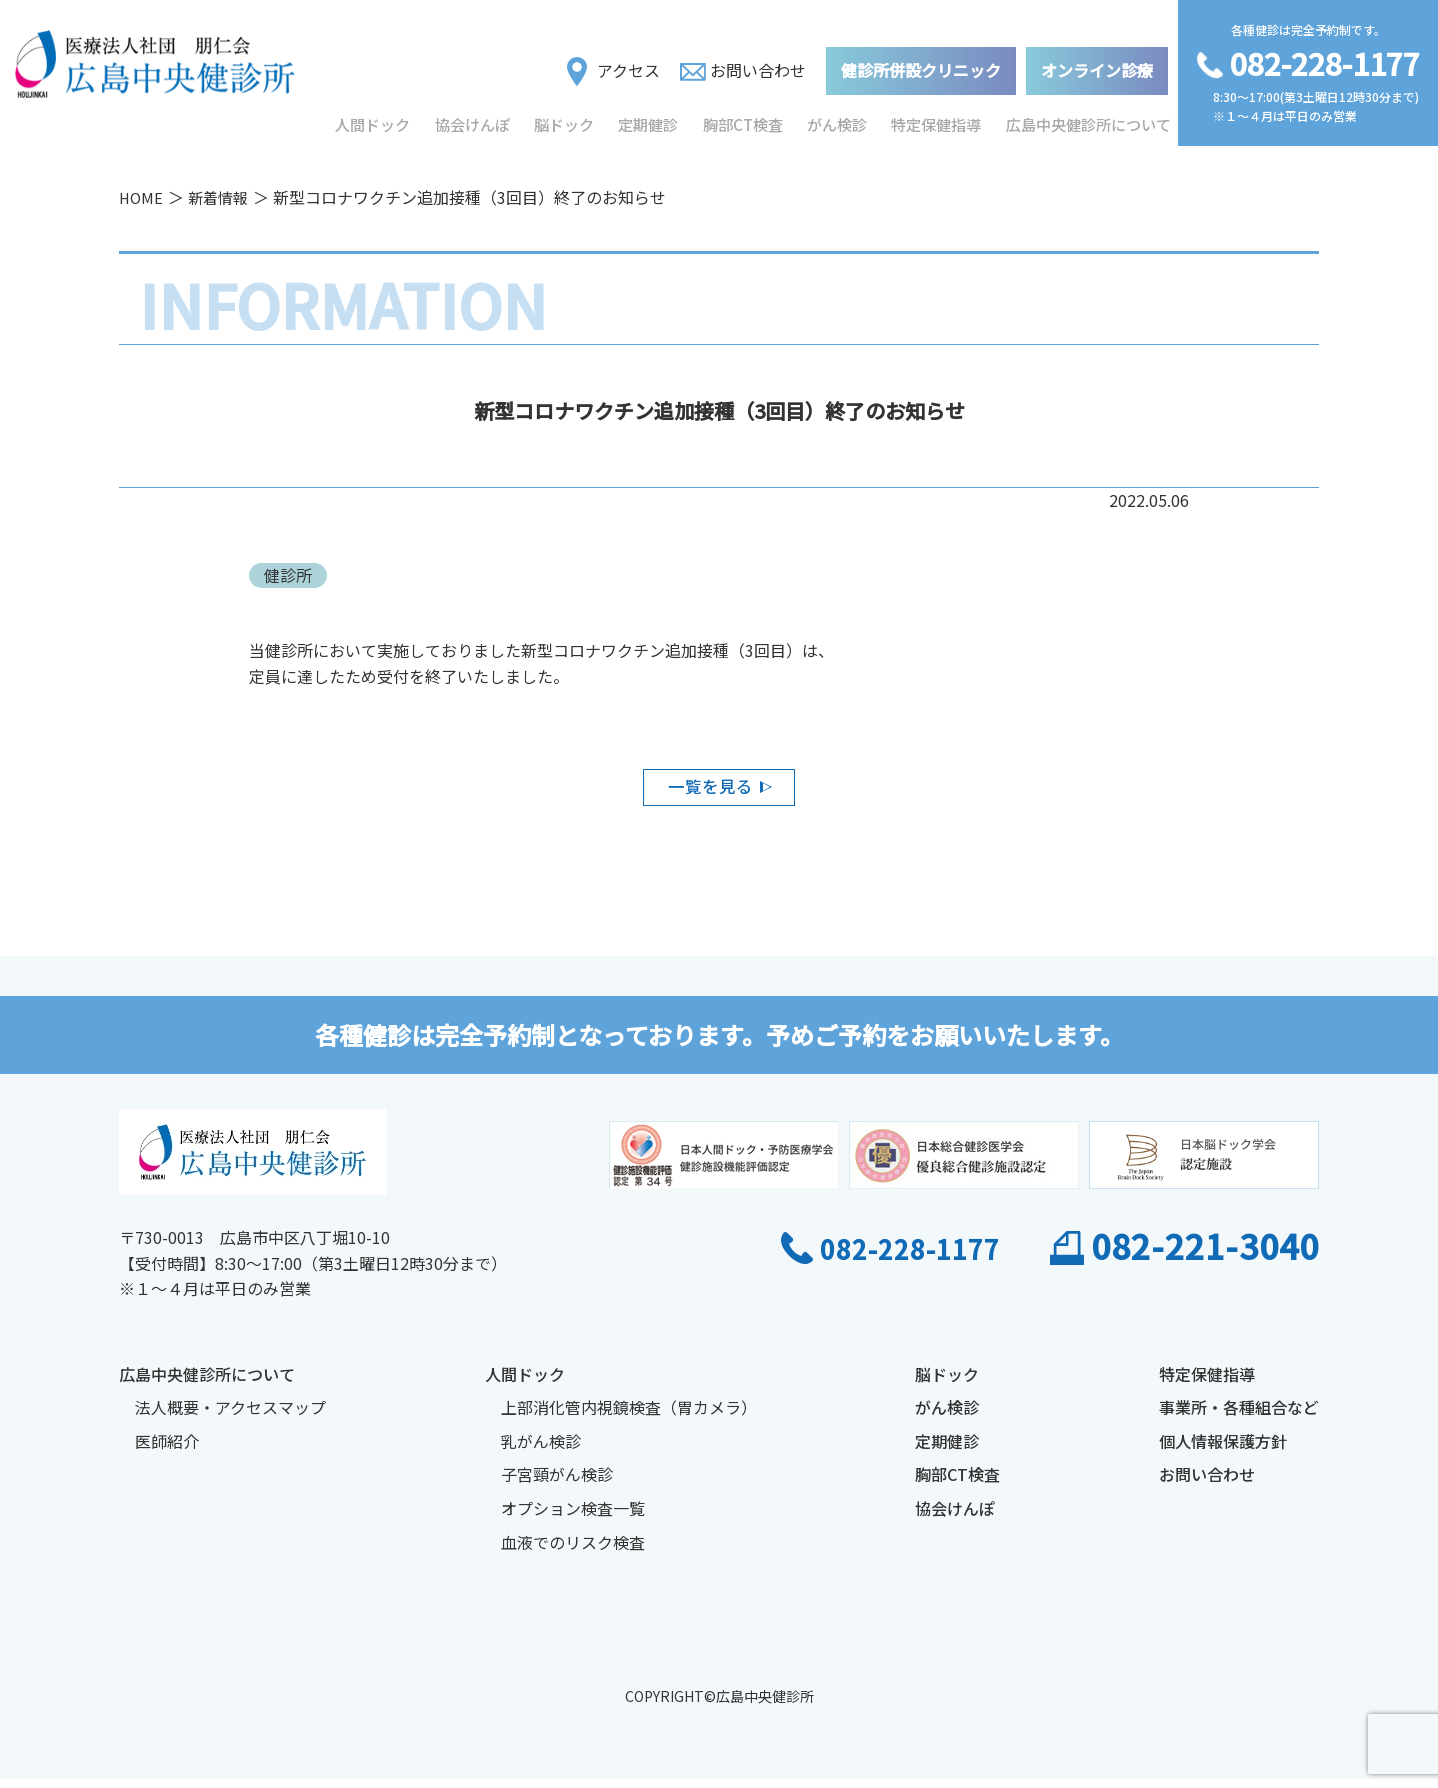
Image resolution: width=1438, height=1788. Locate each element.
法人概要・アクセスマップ (230, 1416)
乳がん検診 (541, 1450)
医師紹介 (167, 1450)
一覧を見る (709, 789)
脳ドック (566, 119)
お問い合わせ (743, 64)
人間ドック (373, 119)
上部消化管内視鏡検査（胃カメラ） (629, 1416)
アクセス (613, 65)
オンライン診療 (1097, 64)
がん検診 (842, 119)
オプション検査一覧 (573, 1517)
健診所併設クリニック (921, 64)
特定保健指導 (942, 119)
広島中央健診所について (1091, 119)
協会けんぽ (473, 119)
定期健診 (652, 119)
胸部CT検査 (746, 119)
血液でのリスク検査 (573, 1550)
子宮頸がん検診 (557, 1483)
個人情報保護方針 (1223, 1450)
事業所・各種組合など (1239, 1416)
